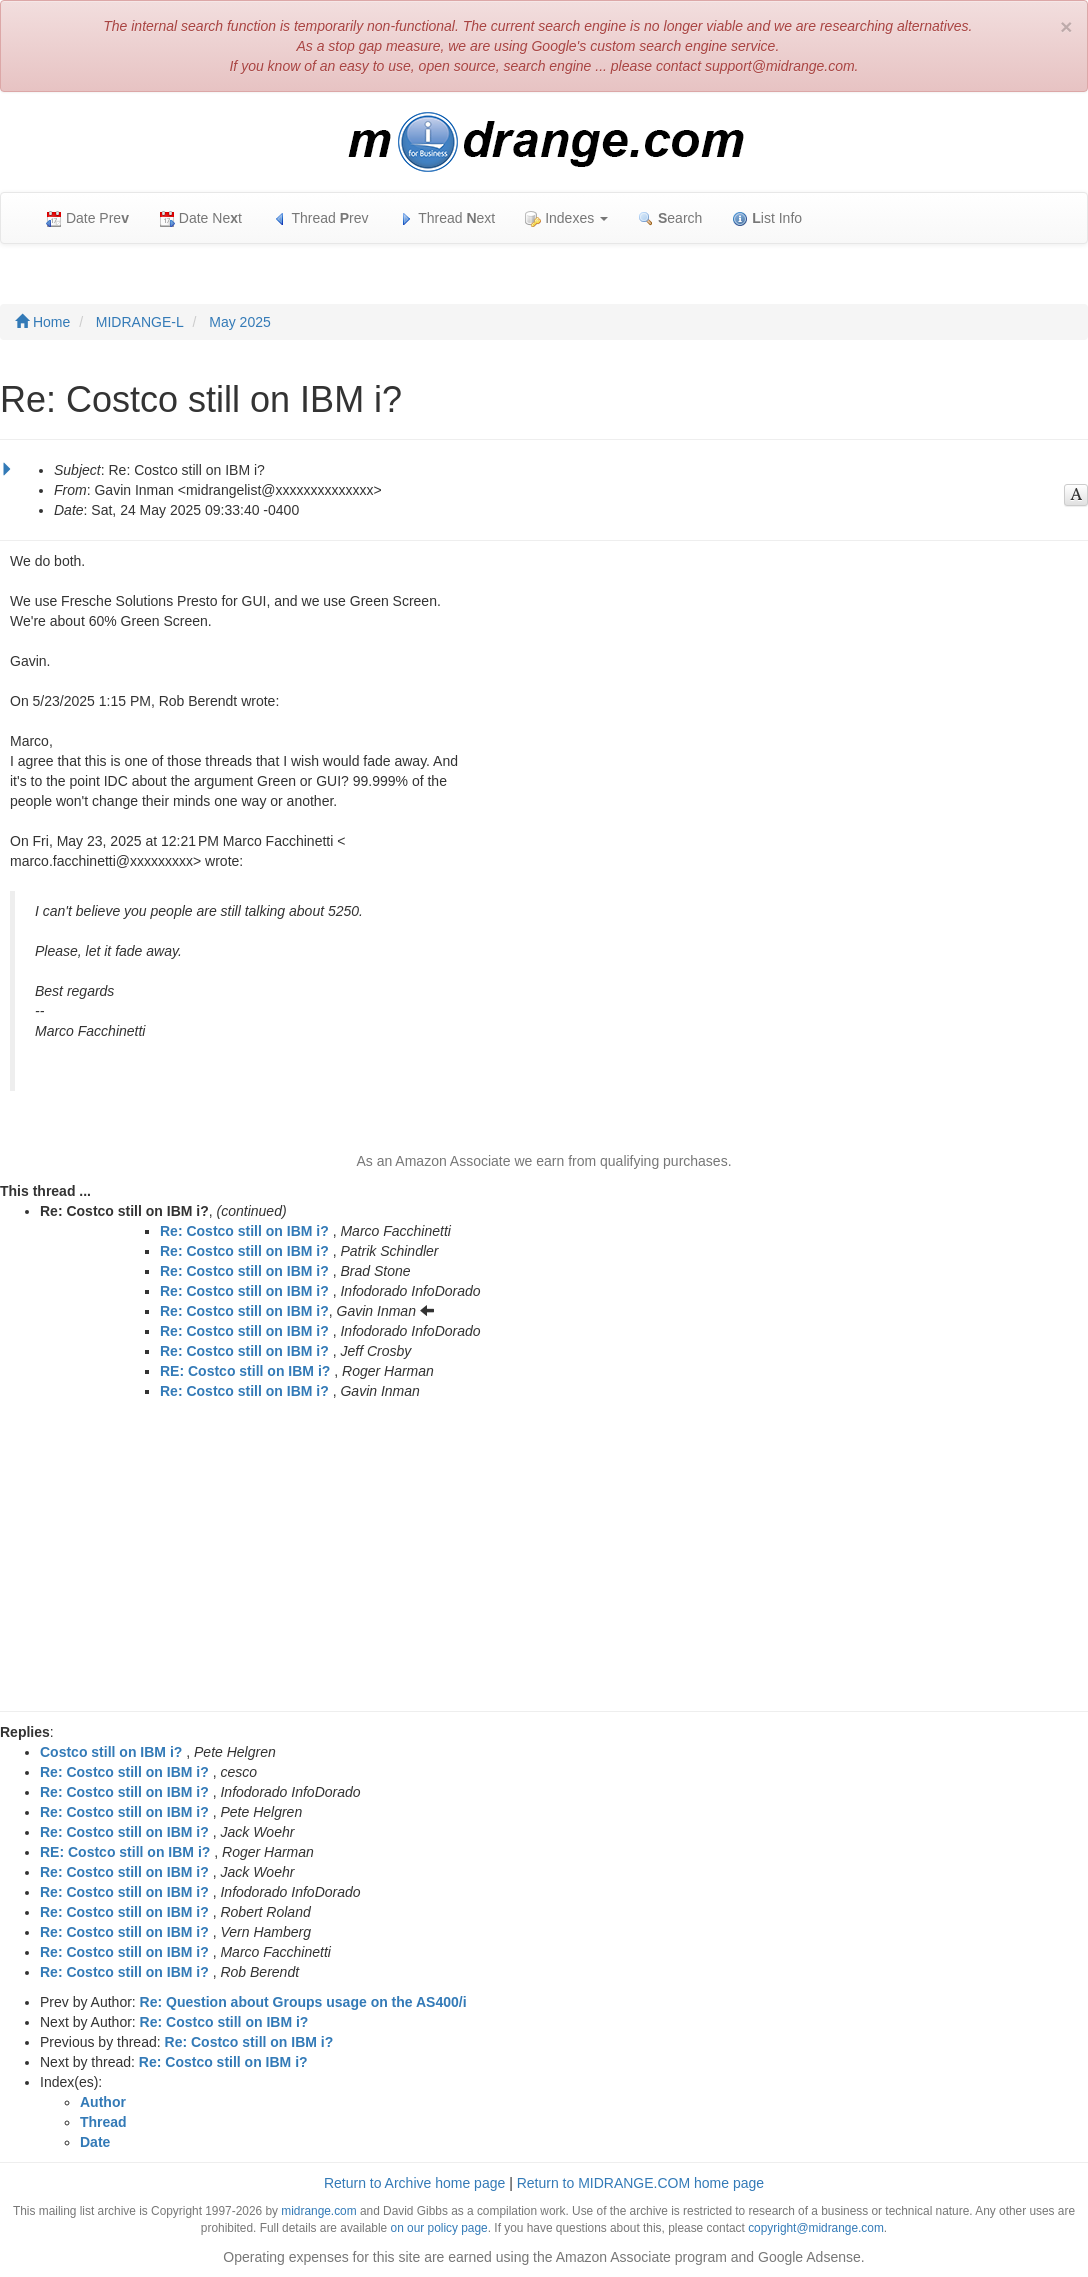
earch (670, 218)
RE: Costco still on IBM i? (245, 1371)
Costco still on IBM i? (111, 1752)
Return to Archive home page (414, 2183)
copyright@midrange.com (816, 2228)
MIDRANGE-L (140, 322)
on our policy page (439, 2228)
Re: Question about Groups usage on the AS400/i (303, 2002)
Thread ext (447, 218)
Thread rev (320, 218)
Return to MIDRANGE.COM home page (640, 2183)
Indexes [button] (566, 218)
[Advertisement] (544, 1561)
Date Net (200, 218)
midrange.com (318, 2211)
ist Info (767, 218)
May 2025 (239, 322)
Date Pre (87, 218)
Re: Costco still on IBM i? (244, 1231)
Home (42, 322)
